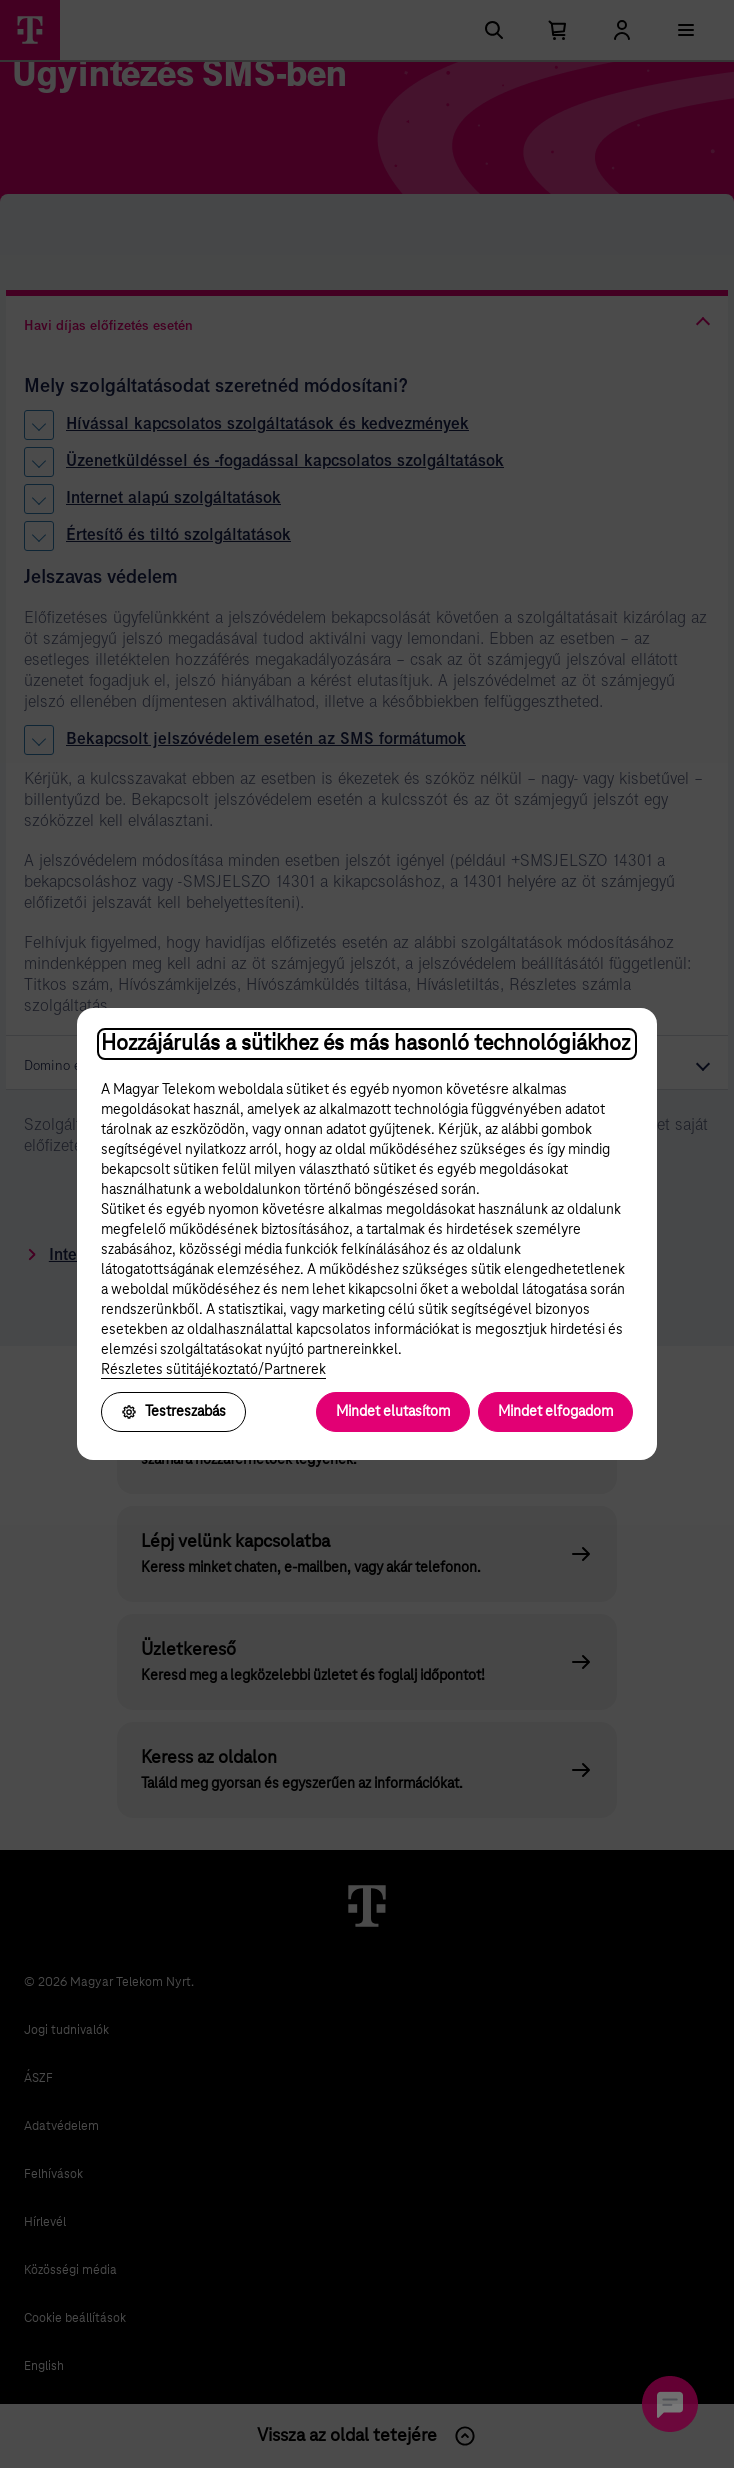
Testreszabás (173, 1412)
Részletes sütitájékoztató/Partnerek (213, 1370)
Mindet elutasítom (393, 1412)
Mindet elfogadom (555, 1412)
